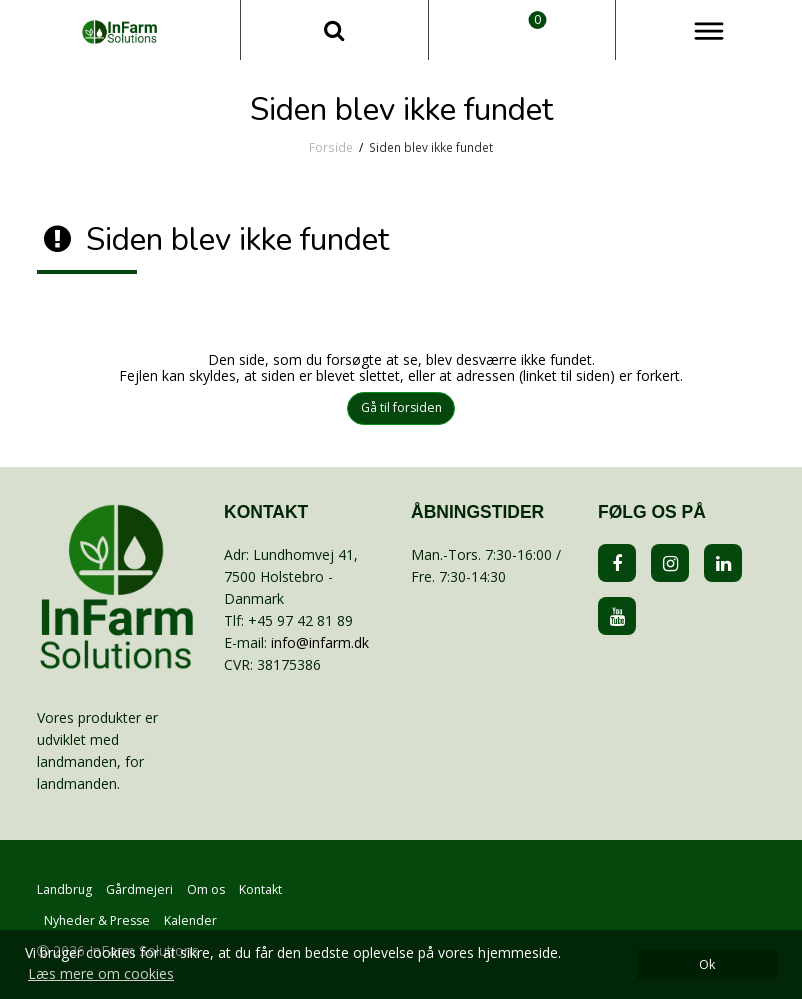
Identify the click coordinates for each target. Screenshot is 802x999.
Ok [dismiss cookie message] (707, 964)
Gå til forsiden (401, 407)
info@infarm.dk (320, 642)
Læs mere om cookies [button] (101, 973)
